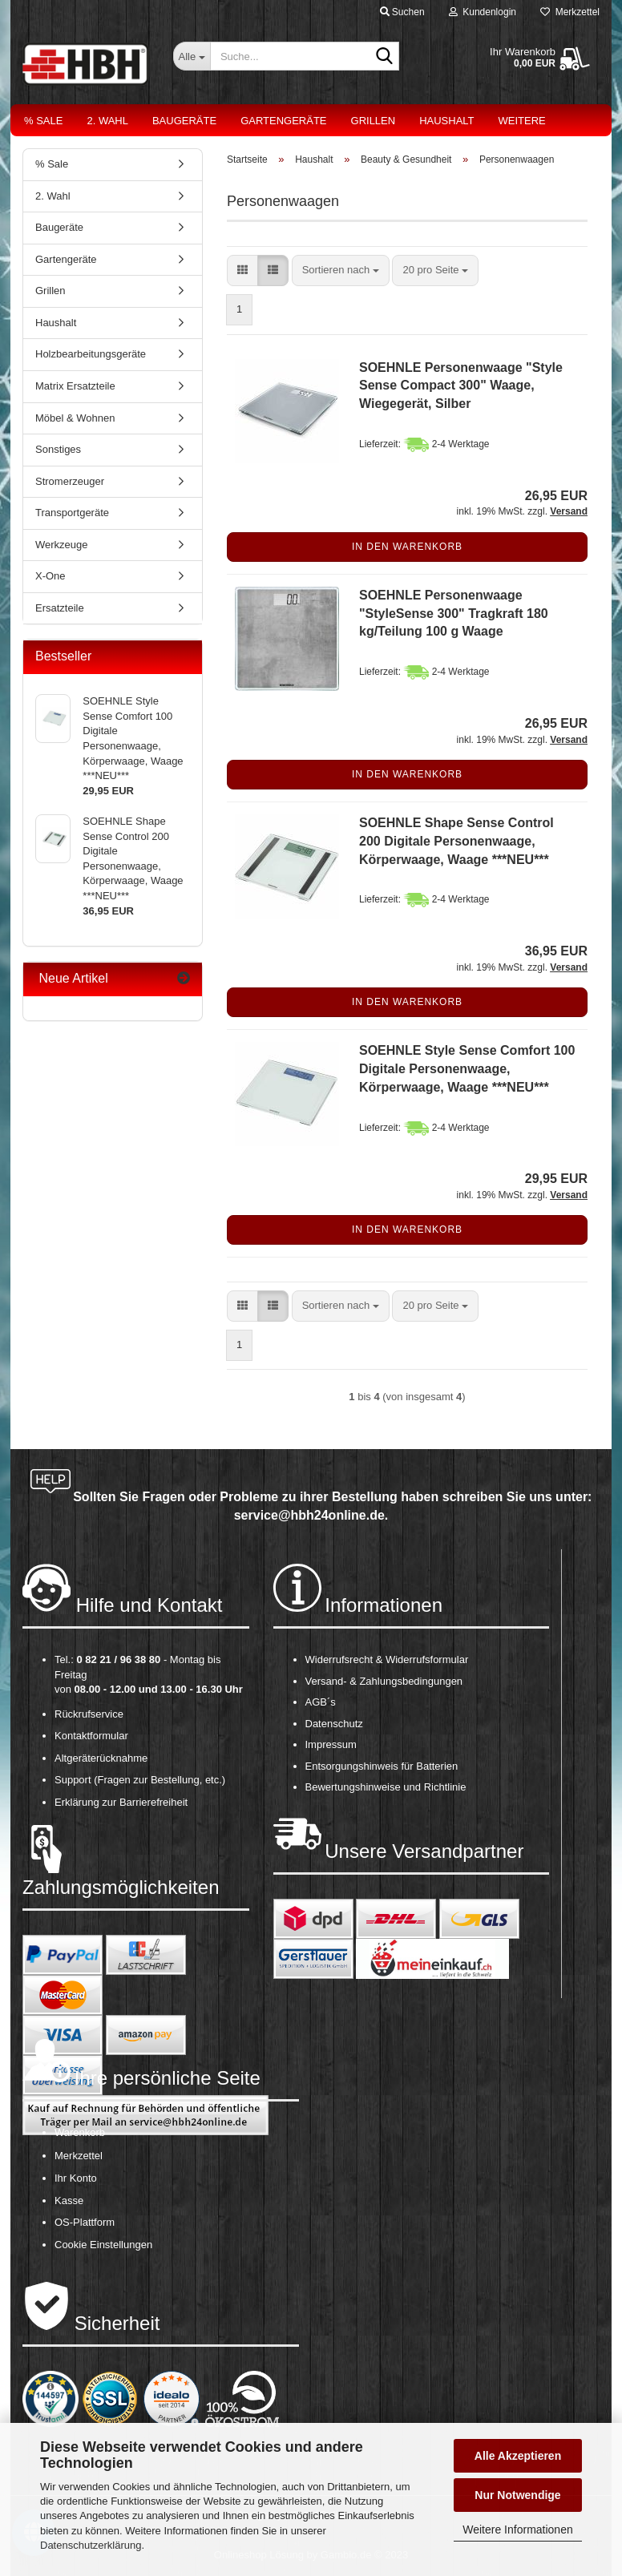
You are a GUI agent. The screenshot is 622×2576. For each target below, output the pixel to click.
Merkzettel (570, 12)
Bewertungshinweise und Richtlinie (385, 1787)
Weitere (522, 121)
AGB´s (320, 1702)
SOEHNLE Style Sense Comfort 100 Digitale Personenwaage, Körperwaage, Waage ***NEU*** (467, 1069)
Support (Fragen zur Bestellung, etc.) (140, 1780)
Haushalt (446, 121)
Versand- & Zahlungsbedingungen (384, 1681)
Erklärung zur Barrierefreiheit (121, 1802)
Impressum (331, 1744)
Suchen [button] (402, 12)
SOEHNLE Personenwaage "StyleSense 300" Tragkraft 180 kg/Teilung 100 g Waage (453, 613)
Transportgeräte (72, 513)
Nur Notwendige (517, 2495)
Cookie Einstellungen (103, 2245)
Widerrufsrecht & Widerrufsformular (387, 1659)
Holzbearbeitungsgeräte (90, 354)
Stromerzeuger (69, 481)
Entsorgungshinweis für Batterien (381, 1766)
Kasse (69, 2200)
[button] (242, 270)
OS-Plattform (85, 2222)
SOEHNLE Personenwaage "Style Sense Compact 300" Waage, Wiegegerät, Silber (461, 386)
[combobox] (341, 270)
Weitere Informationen (517, 2529)
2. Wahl (107, 121)
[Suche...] (191, 56)
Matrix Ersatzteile (75, 386)
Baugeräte (184, 121)
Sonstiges (58, 449)
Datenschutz (334, 1724)
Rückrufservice (89, 1714)
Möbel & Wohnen (75, 418)
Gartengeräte (283, 121)
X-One (50, 576)
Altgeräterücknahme (101, 1758)
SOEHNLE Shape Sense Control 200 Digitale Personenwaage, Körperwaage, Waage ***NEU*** (456, 841)
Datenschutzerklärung (90, 2545)
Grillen (373, 121)
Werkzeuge (61, 545)
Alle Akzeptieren (518, 2455)
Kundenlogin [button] (482, 12)
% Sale (43, 121)
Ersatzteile (59, 608)
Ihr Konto (76, 2178)
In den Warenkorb (407, 546)
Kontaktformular (91, 1736)
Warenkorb (80, 2132)
